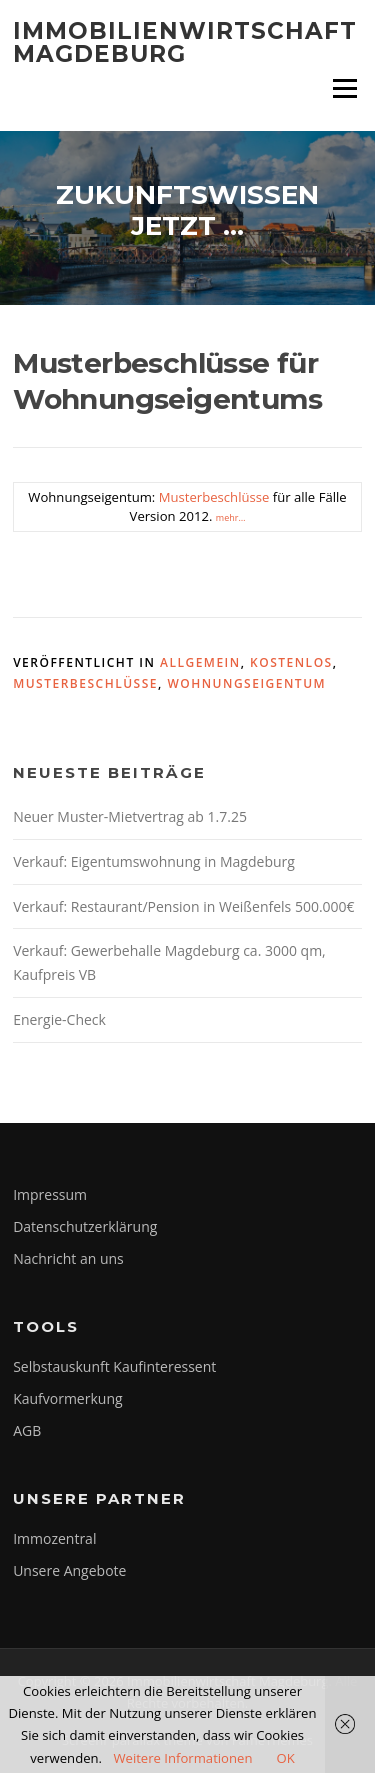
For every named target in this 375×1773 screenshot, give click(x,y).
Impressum (50, 1194)
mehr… (231, 517)
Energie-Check (59, 1019)
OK (285, 1758)
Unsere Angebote (69, 1570)
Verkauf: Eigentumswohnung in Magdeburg (154, 861)
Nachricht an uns (68, 1258)
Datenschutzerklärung (85, 1226)
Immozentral (54, 1538)
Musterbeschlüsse (214, 497)
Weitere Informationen (182, 1758)
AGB (27, 1430)
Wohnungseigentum (246, 683)
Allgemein (200, 662)
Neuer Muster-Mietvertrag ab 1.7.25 (130, 816)
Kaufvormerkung (67, 1398)
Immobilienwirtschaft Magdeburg (185, 42)
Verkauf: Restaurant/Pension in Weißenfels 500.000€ (184, 906)
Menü (344, 88)
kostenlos (291, 662)
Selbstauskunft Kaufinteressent (114, 1366)
